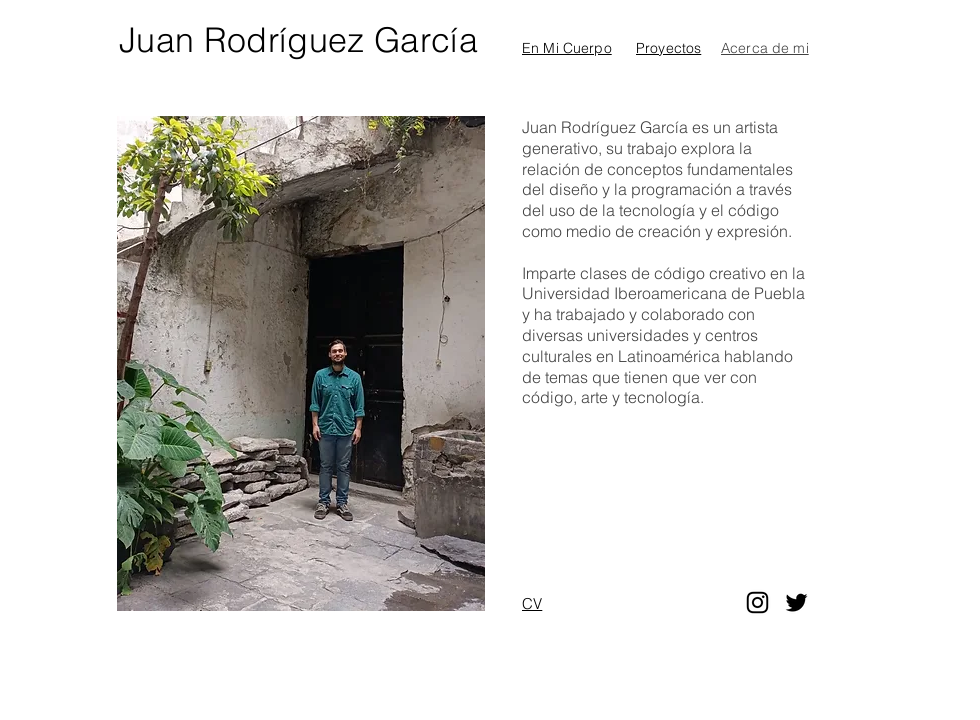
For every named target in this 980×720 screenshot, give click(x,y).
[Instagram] (757, 602)
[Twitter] (796, 602)
